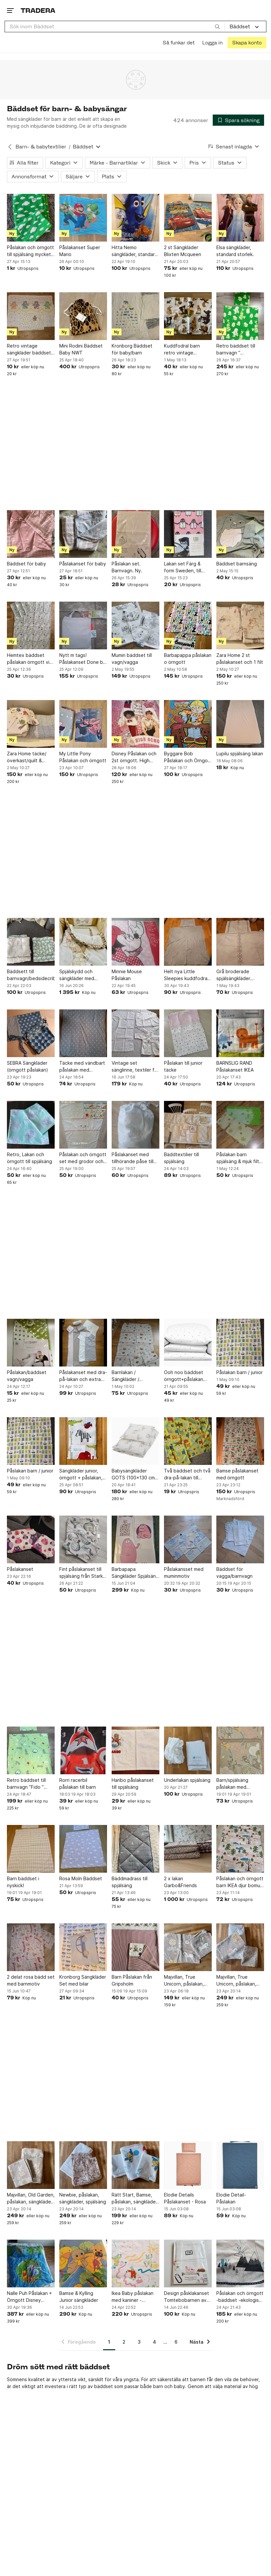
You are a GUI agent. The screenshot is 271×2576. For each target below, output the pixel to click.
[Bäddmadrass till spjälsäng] (135, 1849)
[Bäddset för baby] (31, 534)
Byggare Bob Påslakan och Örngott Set (188, 757)
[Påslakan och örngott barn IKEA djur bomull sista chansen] (240, 1849)
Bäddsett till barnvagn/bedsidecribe (31, 975)
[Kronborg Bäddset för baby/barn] (135, 316)
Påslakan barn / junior (239, 1372)
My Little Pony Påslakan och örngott (82, 757)
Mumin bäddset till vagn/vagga (132, 658)
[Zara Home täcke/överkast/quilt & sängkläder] (31, 724)
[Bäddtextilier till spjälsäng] (188, 1125)
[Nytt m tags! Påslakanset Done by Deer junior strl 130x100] (83, 625)
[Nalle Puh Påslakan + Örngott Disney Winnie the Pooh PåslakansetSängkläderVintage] (31, 2263)
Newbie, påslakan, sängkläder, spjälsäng (82, 2198)
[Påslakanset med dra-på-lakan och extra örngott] (83, 1342)
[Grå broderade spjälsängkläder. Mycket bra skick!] (240, 942)
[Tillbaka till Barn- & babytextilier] (10, 147)
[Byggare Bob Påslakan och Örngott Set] (188, 724)
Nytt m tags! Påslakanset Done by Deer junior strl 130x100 (82, 658)
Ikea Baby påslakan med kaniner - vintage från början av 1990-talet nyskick (135, 2296)
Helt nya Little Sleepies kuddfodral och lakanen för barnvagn (186, 975)
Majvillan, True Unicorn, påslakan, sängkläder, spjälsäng (239, 1980)
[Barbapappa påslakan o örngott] (188, 625)
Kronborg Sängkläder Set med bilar (82, 1980)
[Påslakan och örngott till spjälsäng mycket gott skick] (31, 218)
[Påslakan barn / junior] (240, 1342)
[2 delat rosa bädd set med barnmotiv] (31, 1947)
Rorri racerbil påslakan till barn (77, 1783)
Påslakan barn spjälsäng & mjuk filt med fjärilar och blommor (237, 1158)
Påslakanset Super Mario (79, 251)
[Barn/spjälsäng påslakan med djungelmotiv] (240, 1750)
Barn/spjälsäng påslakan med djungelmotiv (232, 1783)
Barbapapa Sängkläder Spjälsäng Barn (135, 1572)
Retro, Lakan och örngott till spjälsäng (29, 1158)
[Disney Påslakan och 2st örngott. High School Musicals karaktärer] (135, 724)
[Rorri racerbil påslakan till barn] (83, 1750)
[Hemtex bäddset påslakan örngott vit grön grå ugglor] (31, 625)
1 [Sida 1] (109, 2342)
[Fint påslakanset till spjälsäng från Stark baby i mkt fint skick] (83, 1539)
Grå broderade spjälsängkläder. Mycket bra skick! (235, 975)
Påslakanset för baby (82, 563)
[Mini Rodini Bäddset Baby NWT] (83, 316)
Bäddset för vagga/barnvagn (234, 1572)
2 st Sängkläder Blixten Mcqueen (182, 251)
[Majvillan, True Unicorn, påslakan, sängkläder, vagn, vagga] (188, 1947)
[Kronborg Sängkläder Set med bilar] (83, 1947)
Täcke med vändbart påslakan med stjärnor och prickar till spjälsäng (82, 1066)
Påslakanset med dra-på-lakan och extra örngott (83, 1376)
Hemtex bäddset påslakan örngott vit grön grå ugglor (29, 658)
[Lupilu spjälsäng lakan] (240, 724)
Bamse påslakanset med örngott (237, 1474)
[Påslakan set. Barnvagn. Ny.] (135, 534)
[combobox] (115, 26)
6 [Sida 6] (176, 2342)
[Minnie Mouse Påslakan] (135, 942)
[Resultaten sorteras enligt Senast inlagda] (233, 146)
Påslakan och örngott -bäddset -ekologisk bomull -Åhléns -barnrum (239, 2296)
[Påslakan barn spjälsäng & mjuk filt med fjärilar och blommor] (240, 1125)
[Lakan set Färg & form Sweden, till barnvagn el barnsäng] (188, 534)
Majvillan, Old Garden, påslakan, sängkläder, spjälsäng (31, 2198)
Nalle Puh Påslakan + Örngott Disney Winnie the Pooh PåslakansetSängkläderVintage (31, 2296)
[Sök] (217, 26)
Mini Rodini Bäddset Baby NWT (81, 349)
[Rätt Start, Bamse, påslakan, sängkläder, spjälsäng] (135, 2165)
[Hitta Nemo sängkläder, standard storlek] (135, 218)
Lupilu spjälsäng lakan (239, 753)
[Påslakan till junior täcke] (188, 1033)
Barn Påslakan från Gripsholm (132, 1980)
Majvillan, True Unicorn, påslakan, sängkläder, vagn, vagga (184, 1980)
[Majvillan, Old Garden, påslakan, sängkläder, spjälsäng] (31, 2165)
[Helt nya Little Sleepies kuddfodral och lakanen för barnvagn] (188, 942)
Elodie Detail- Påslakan (231, 2198)
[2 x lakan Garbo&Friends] (188, 1849)
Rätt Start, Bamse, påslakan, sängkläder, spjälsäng (135, 2198)
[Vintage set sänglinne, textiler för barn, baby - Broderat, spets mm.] (135, 1033)
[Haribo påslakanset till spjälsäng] (135, 1750)
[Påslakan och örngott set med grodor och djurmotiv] (83, 1125)
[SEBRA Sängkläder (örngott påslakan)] (31, 1033)
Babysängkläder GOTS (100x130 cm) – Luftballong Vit (134, 1474)
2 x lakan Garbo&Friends (180, 1882)
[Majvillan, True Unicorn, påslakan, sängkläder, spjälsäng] (240, 1947)
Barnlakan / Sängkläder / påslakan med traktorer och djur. (131, 1376)
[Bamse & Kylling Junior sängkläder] (83, 2263)
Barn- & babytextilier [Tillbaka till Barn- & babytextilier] (40, 146)
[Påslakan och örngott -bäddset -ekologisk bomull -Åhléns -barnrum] (240, 2263)
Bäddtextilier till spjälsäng (181, 1158)
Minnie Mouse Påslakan (127, 975)
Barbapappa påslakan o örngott (187, 658)
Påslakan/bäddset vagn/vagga (26, 1375)
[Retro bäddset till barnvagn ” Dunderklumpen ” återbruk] (240, 316)
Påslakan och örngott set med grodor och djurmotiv (82, 1158)
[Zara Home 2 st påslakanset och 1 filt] (240, 625)
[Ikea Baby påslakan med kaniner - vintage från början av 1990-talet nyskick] (135, 2263)
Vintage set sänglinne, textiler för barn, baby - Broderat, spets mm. (135, 1066)
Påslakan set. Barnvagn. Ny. (127, 567)
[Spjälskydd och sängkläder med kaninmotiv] (83, 942)
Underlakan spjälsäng (187, 1780)
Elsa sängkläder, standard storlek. (235, 251)
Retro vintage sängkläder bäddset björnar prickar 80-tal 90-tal (30, 349)
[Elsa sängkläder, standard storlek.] (240, 218)
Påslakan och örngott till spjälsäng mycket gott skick (30, 251)
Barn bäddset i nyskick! (23, 1882)
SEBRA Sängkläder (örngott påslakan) (27, 1066)
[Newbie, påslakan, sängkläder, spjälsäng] (83, 2165)
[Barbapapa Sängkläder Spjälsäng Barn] (135, 1539)
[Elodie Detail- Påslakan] (240, 2165)
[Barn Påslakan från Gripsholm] (135, 1947)
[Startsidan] (38, 10)
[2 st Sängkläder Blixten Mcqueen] (188, 218)
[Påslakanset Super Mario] (83, 218)
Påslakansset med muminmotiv (183, 1572)
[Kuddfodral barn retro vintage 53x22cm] (188, 316)
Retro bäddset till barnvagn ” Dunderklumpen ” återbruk (235, 349)
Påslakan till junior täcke (183, 1066)
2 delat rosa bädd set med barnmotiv (31, 1980)
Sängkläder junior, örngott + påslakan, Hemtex (80, 1474)
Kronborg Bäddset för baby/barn (132, 349)
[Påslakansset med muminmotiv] (188, 1539)
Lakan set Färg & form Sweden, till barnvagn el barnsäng (188, 567)
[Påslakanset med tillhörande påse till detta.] (135, 1125)
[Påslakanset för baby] (83, 534)
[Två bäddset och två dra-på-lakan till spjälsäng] (188, 1441)
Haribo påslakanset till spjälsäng (133, 1783)
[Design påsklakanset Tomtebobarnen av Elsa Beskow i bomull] (188, 2263)
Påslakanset (20, 1569)
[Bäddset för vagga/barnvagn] (240, 1539)
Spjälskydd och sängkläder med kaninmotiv (76, 975)
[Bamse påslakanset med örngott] (240, 1441)
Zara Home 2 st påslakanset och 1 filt (239, 658)
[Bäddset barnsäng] (240, 534)
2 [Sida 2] (123, 2342)
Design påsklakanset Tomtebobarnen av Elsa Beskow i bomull (186, 2296)
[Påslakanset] (31, 1539)
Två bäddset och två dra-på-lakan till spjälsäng (187, 1474)
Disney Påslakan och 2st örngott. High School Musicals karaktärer (134, 757)
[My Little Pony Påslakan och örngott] (83, 724)
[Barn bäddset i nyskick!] (31, 1849)
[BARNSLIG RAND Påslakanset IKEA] (240, 1033)
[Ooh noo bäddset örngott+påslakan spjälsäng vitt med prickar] (188, 1342)
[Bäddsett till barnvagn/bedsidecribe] (31, 942)
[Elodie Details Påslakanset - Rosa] (188, 2165)
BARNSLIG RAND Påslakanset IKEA (235, 1066)
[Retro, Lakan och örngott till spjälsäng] (31, 1125)
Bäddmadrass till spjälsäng (130, 1882)
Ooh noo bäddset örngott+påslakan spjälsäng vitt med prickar (184, 1376)
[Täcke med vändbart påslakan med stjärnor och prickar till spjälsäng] (83, 1033)
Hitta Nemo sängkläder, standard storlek (135, 251)
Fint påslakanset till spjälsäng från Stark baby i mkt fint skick (81, 1572)
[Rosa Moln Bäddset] (83, 1849)
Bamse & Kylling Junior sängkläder (78, 2296)
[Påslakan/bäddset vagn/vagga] (31, 1342)
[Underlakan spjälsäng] (188, 1750)
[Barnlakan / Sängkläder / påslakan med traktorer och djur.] (135, 1342)
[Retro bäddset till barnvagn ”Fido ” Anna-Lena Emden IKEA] (31, 1750)
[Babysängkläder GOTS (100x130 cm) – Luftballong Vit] (135, 1441)
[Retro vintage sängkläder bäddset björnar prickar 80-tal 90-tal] (31, 316)
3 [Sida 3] (139, 2342)
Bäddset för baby (26, 563)
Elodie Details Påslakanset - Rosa (185, 2198)
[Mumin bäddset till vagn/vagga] (135, 625)
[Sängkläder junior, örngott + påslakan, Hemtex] (83, 1441)
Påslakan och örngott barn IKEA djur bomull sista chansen (239, 1882)
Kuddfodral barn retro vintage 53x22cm (182, 349)
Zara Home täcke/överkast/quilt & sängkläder (26, 757)
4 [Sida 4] (154, 2342)
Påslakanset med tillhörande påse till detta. (132, 1158)
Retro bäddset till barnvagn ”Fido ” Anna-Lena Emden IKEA (26, 1783)
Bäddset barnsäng (236, 563)
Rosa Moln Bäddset (80, 1878)
